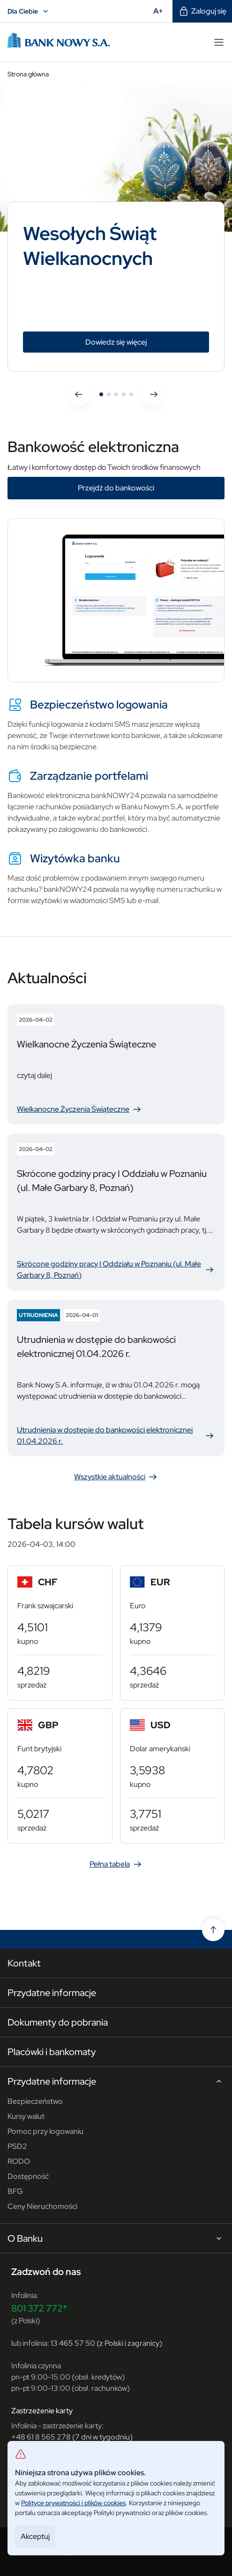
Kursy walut (26, 2116)
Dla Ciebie (29, 11)
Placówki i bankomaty (51, 2052)
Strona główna (28, 74)
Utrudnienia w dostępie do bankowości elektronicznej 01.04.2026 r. (116, 1435)
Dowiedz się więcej (139, 342)
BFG (15, 2191)
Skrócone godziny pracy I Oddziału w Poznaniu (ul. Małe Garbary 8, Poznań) (116, 1269)
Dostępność (28, 2176)
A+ (161, 11)
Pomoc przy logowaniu (45, 2131)
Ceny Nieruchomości (42, 2206)
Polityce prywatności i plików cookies (73, 2503)
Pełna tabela (116, 1864)
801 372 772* (39, 2308)
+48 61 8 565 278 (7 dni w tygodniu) (72, 2437)
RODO (18, 2161)
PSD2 (17, 2146)
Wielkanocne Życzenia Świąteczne (79, 1109)
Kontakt (24, 1963)
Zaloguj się (202, 11)
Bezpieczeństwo (35, 2101)
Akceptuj (35, 2536)
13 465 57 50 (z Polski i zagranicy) (106, 2343)
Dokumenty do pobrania (57, 2022)
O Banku (116, 2238)
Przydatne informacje (51, 1993)
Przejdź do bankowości (116, 488)
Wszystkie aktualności (116, 1477)
